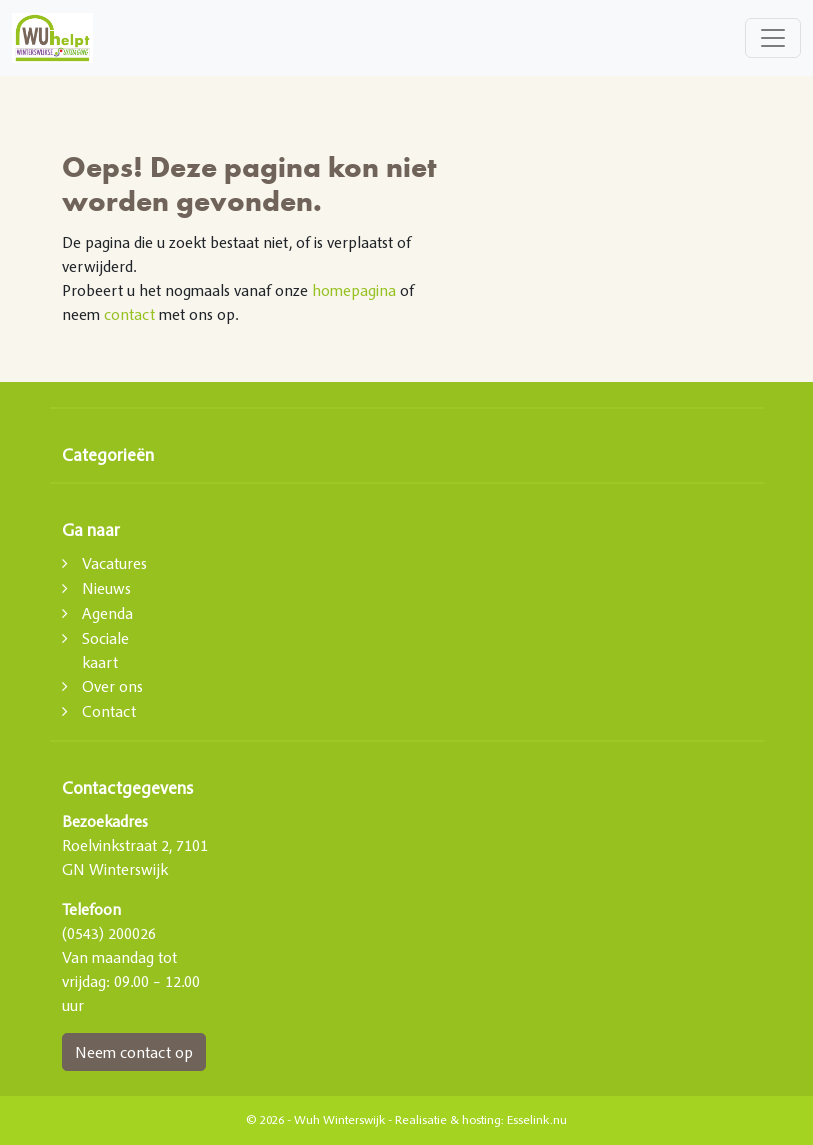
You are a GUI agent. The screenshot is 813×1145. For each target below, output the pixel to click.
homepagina (354, 290)
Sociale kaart (105, 650)
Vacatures (114, 563)
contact (129, 314)
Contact (109, 711)
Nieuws (106, 588)
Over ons (112, 686)
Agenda (107, 613)
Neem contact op (134, 1052)
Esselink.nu (537, 1120)
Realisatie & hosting (448, 1120)
